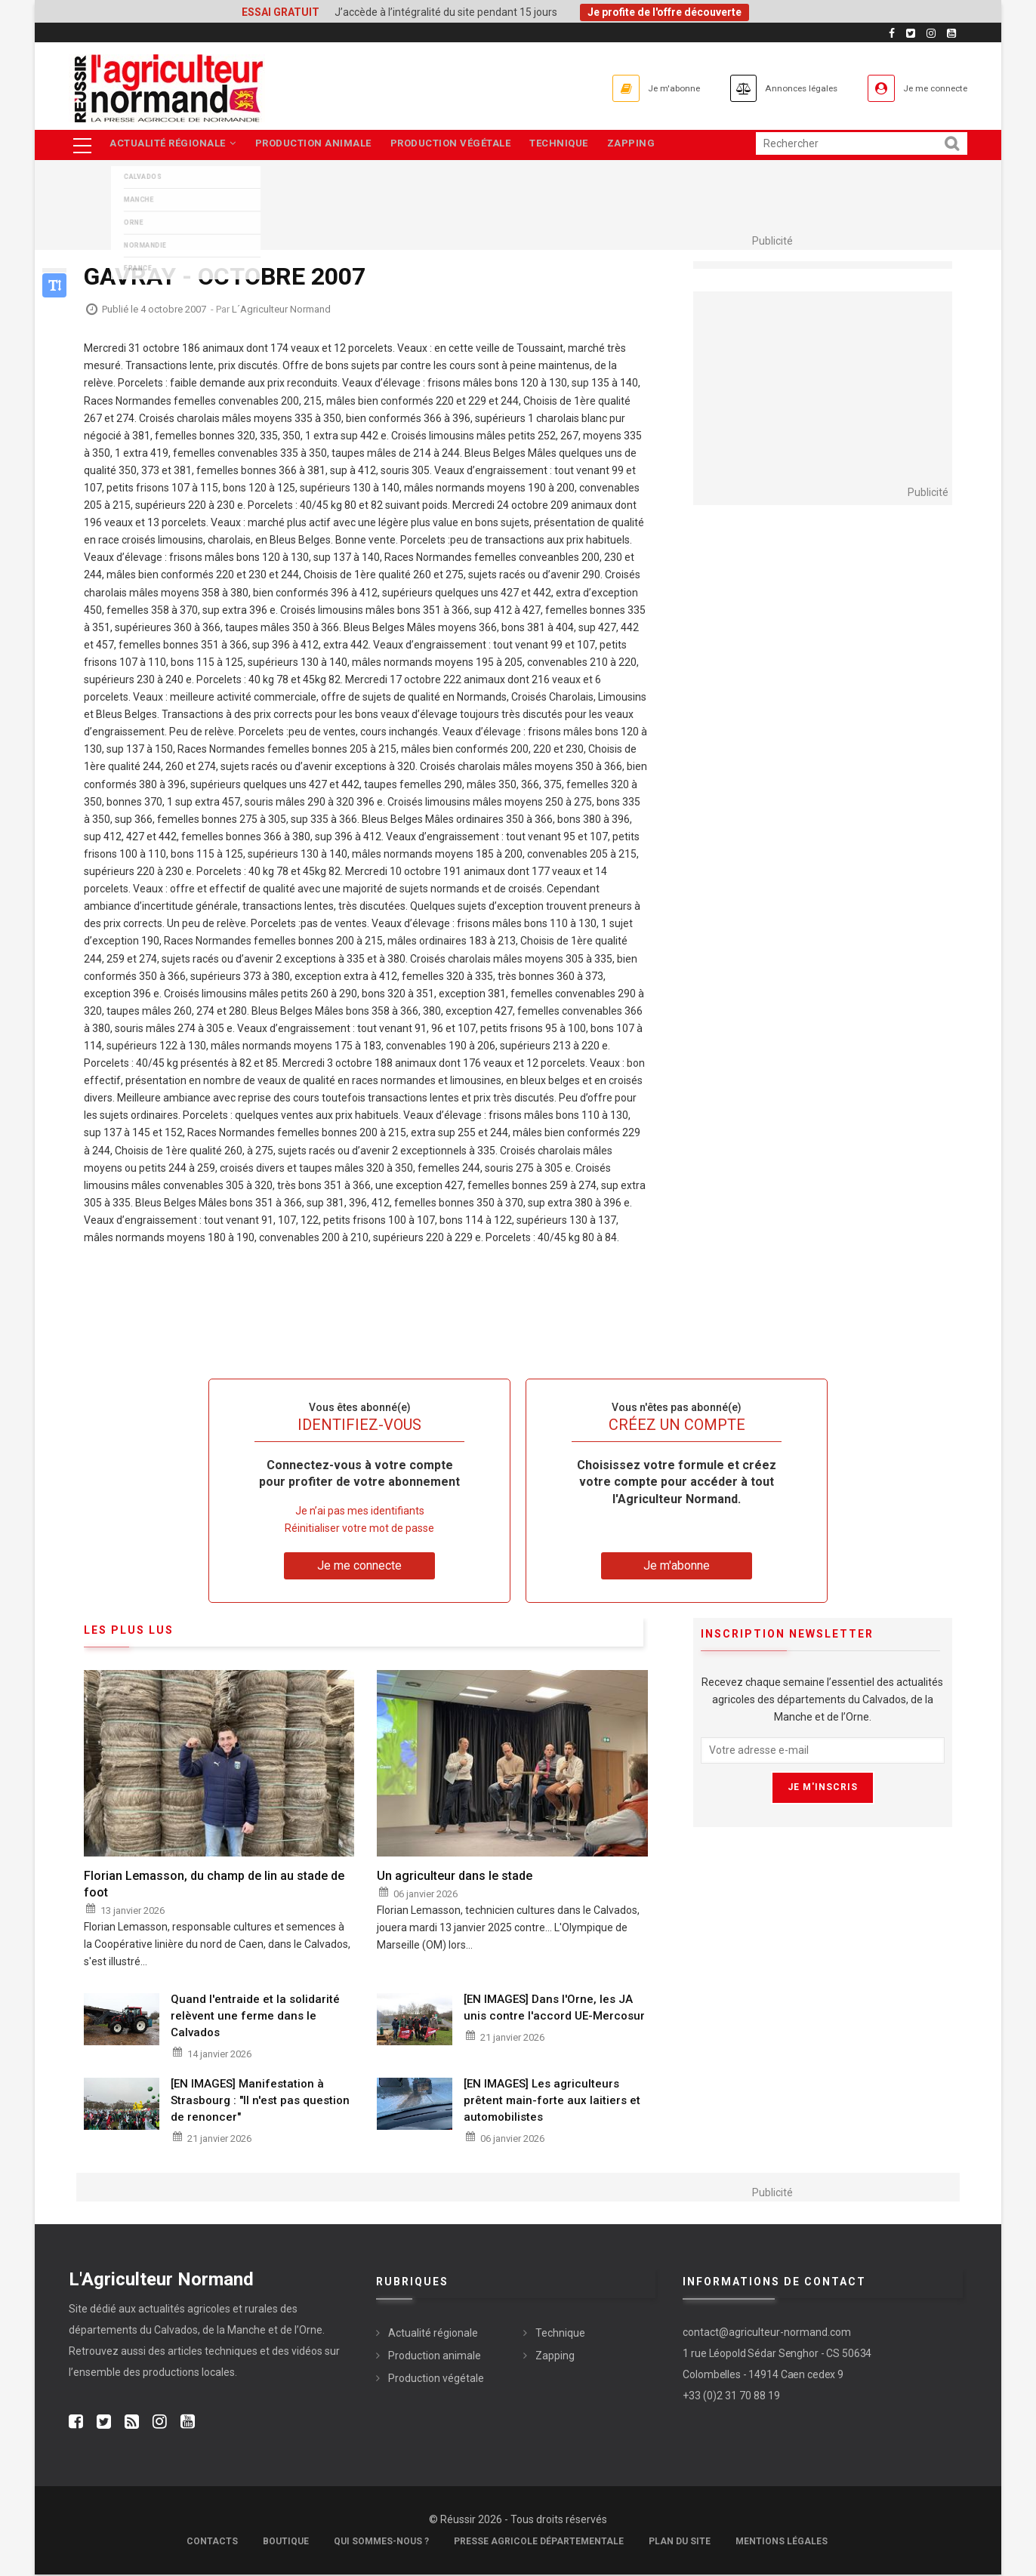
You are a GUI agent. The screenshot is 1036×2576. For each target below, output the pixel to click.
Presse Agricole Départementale (539, 2542)
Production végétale (459, 145)
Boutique (286, 2542)
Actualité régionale (173, 145)
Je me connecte (925, 88)
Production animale (318, 145)
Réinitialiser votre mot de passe (359, 1529)
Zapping (647, 145)
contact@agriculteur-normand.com (767, 2333)
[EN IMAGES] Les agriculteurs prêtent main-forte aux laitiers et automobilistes (552, 2101)
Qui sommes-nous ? (381, 2542)
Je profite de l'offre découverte (664, 12)
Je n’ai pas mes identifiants (359, 1511)
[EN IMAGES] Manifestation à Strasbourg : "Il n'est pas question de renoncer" (260, 2101)
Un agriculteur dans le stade (454, 1876)
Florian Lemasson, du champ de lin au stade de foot (214, 1884)
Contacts (212, 2542)
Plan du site (680, 2542)
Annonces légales (767, 88)
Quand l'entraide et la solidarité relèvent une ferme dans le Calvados (255, 2017)
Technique (570, 145)
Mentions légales (781, 2542)
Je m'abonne (617, 88)
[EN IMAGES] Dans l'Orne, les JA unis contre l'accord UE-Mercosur (554, 2009)
